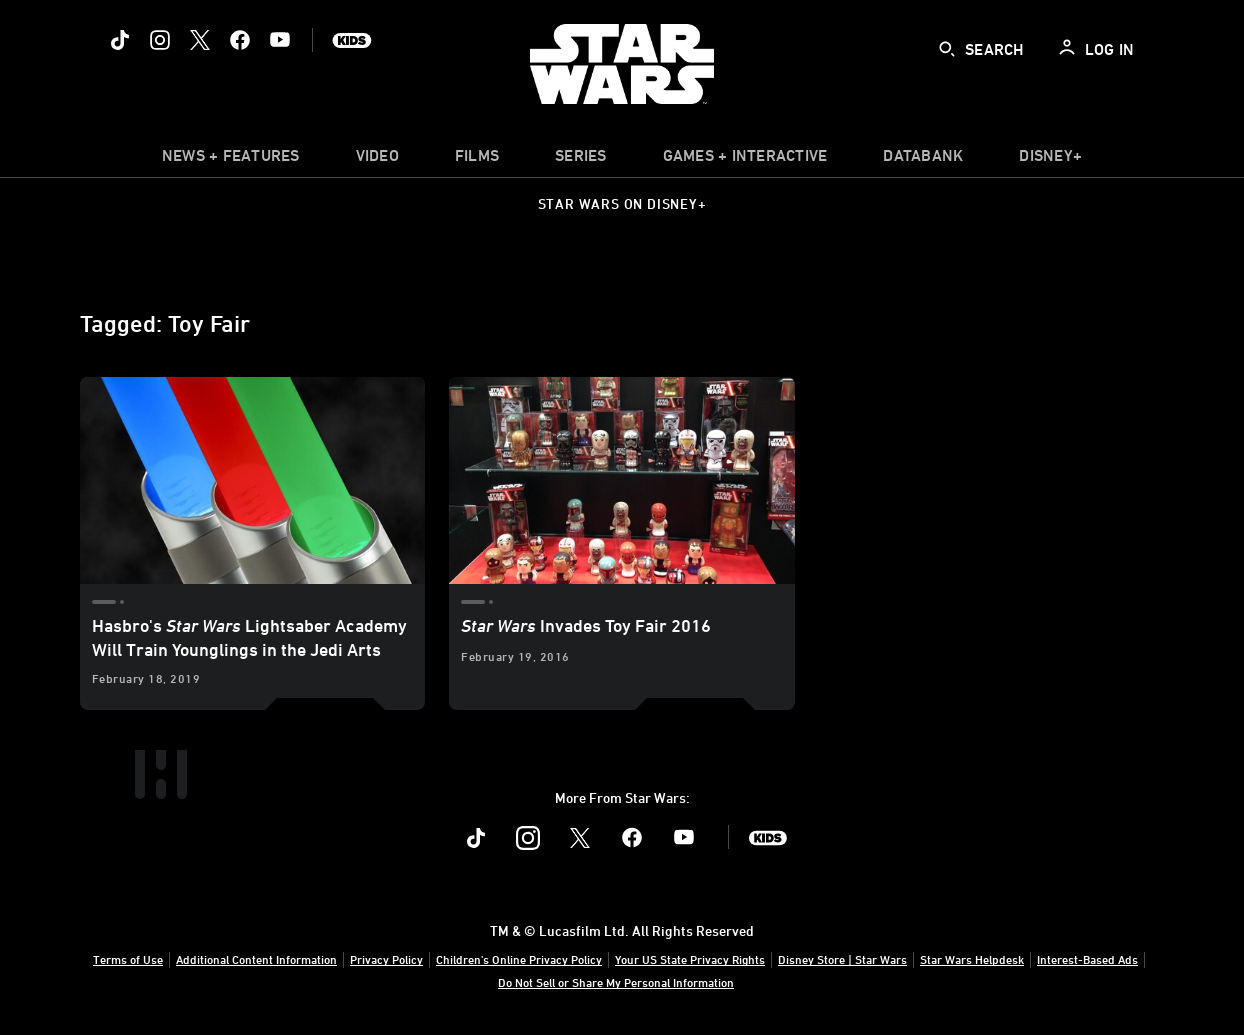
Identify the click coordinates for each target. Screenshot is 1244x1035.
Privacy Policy (386, 959)
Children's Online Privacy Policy (519, 959)
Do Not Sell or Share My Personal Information (616, 982)
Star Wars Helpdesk (972, 959)
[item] (231, 160)
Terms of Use (128, 959)
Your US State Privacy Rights (690, 959)
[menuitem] (377, 160)
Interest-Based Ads (1087, 959)
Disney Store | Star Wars (842, 959)
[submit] (947, 49)
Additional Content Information (256, 959)
